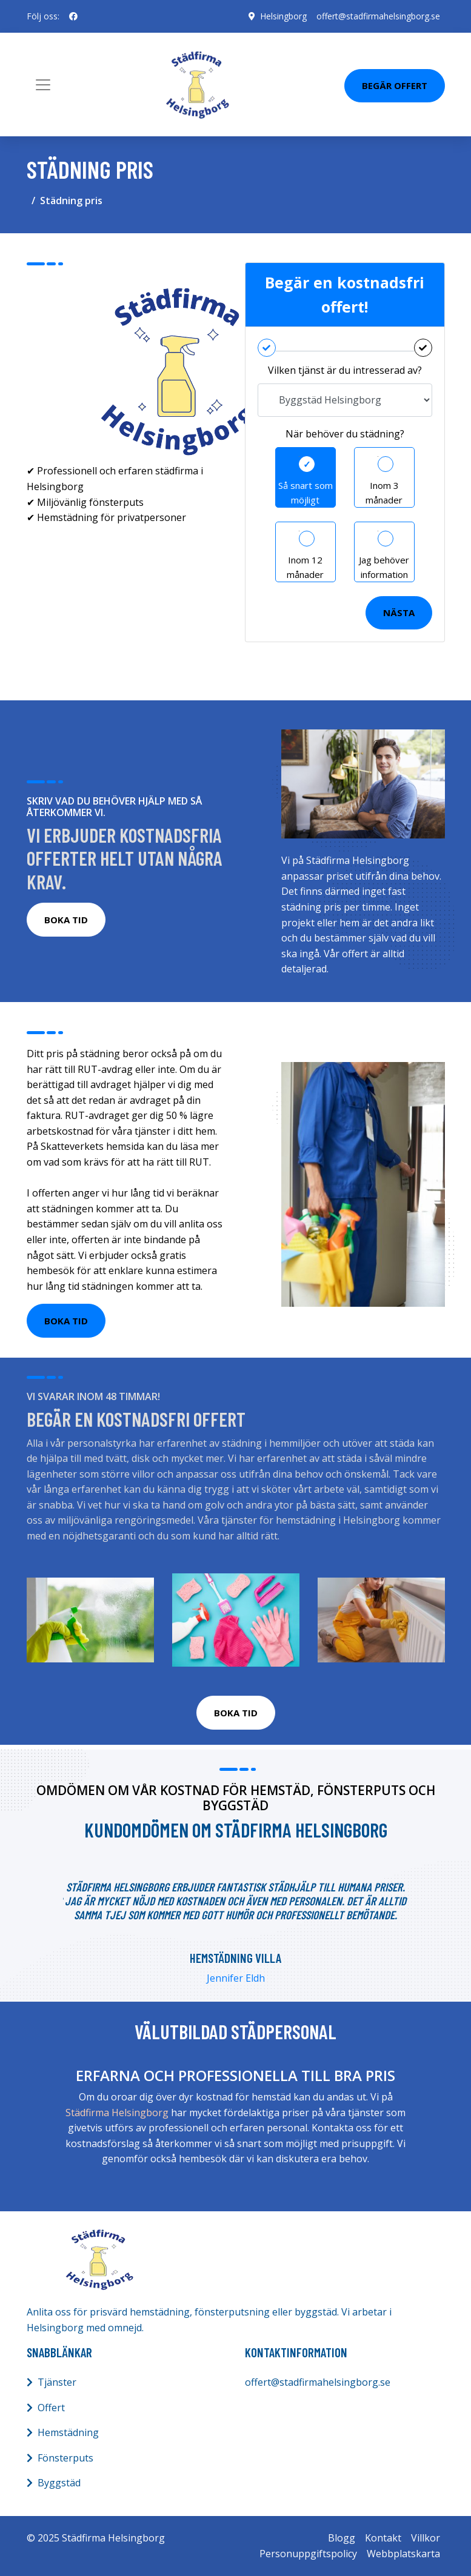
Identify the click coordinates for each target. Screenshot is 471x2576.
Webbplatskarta (403, 2553)
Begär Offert (394, 85)
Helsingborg (283, 16)
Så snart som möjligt (305, 492)
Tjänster (57, 2382)
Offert (51, 2407)
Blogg (341, 2537)
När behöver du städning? (345, 433)
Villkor (425, 2537)
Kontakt (383, 2537)
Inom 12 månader (305, 567)
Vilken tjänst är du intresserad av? (345, 370)
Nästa (399, 612)
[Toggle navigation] (43, 84)
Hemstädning (68, 2432)
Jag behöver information (384, 567)
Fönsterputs (65, 2458)
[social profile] (73, 16)
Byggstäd (59, 2482)
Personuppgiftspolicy (308, 2553)
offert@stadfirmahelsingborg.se (378, 16)
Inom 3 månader (384, 492)
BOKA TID (66, 920)
